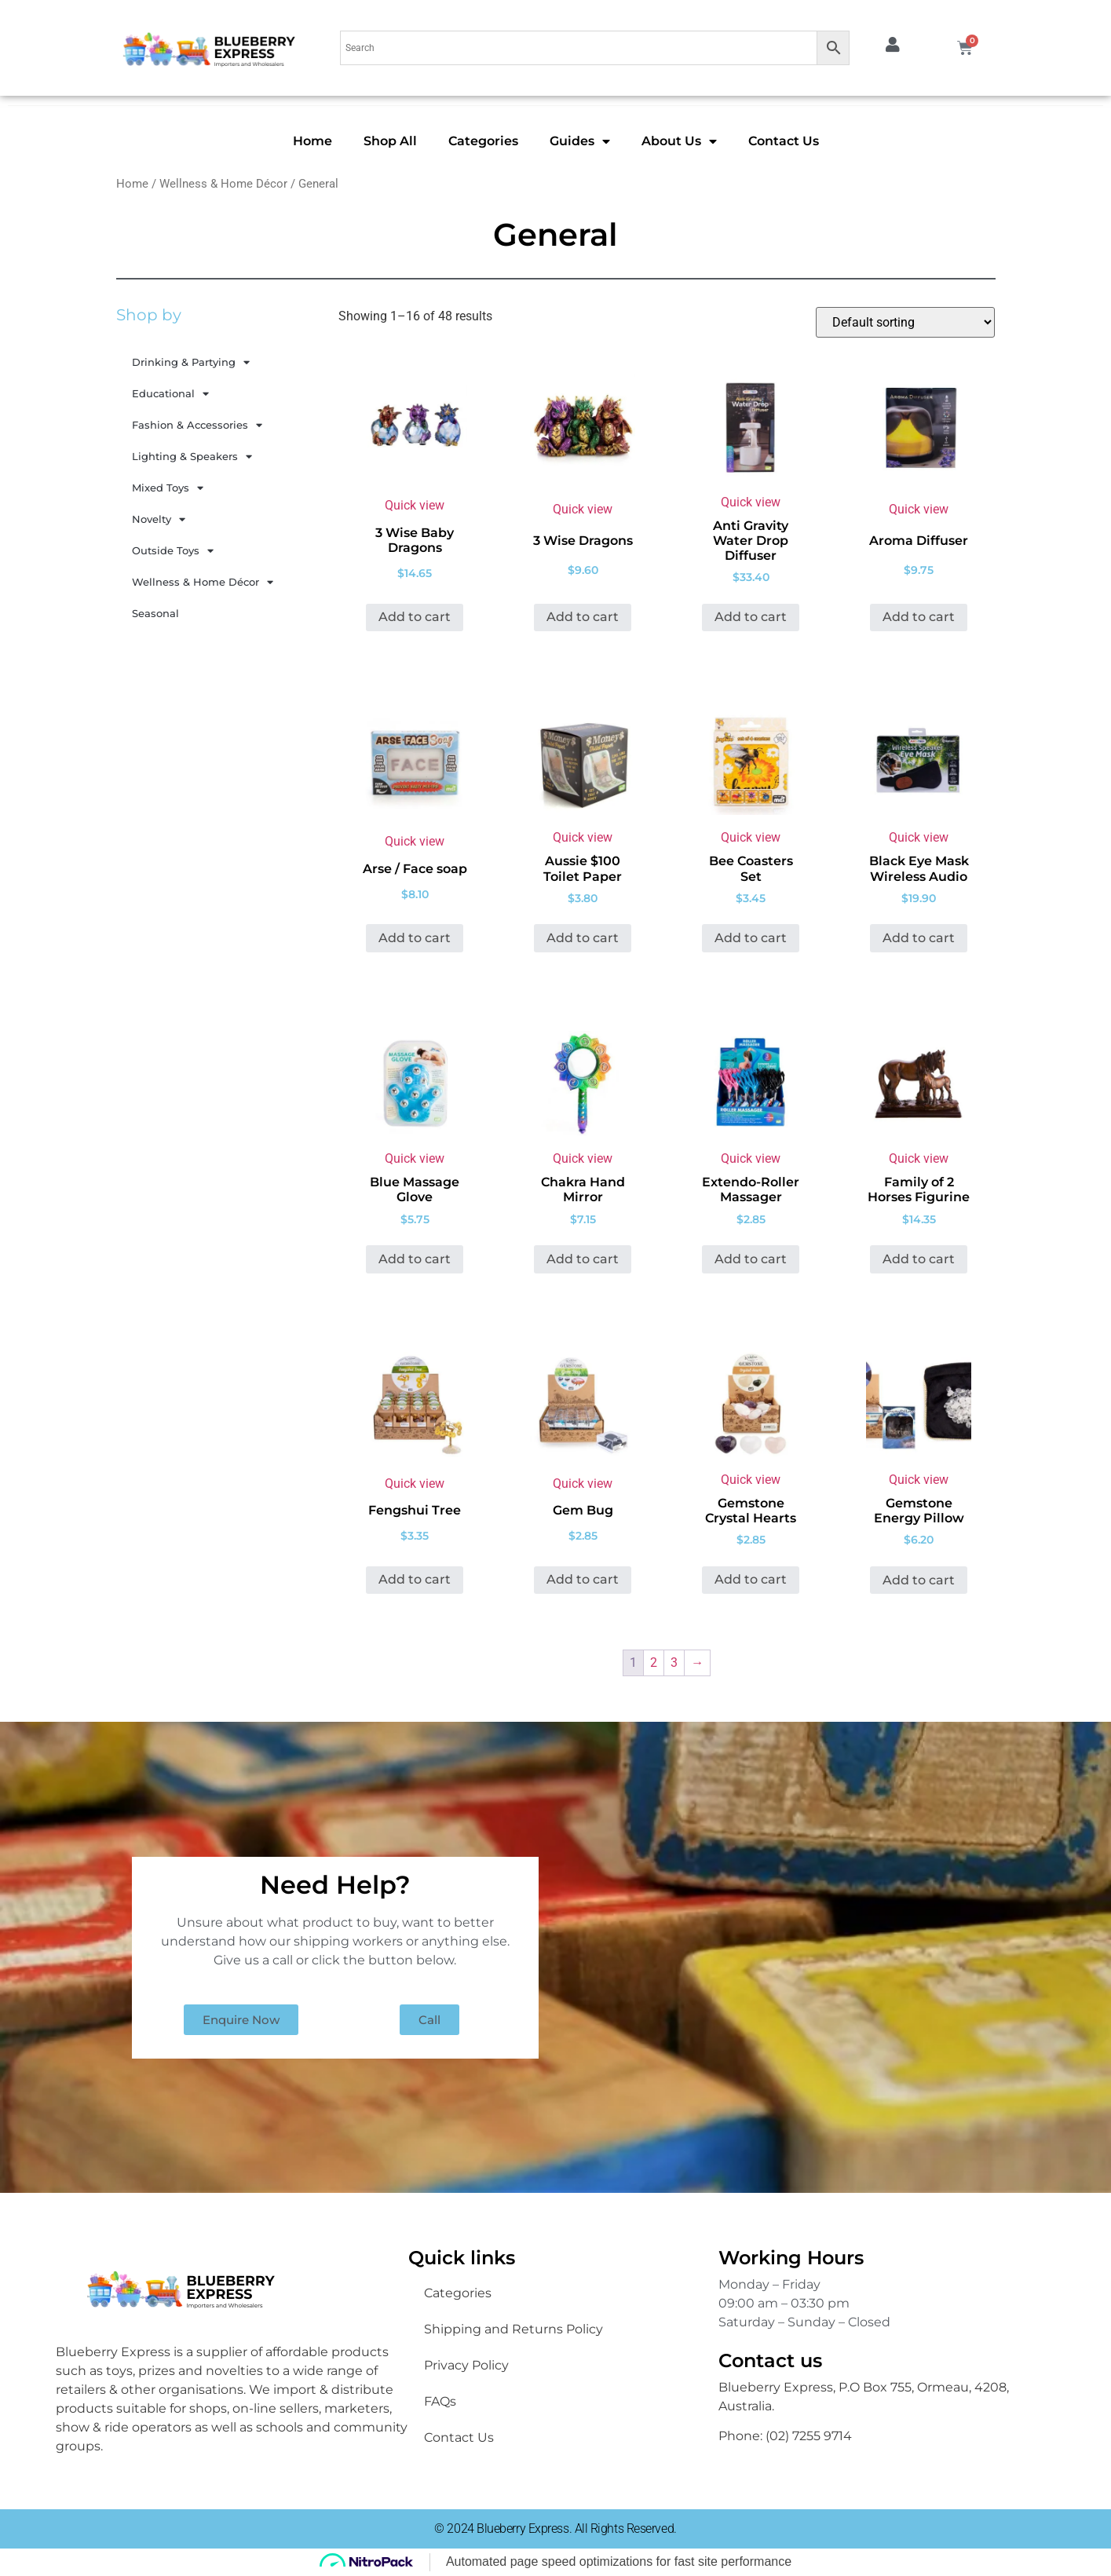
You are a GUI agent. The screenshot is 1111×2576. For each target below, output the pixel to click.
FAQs (440, 2401)
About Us (679, 141)
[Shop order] (905, 322)
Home (312, 140)
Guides (580, 141)
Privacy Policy (466, 2365)
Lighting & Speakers (192, 457)
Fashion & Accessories (197, 425)
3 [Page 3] (674, 1662)
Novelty (158, 519)
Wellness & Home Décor (223, 184)
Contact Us (783, 140)
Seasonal (155, 613)
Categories (483, 140)
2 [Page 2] (653, 1662)
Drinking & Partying (191, 362)
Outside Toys (173, 551)
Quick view (414, 505)
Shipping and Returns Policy (513, 2329)
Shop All (390, 140)
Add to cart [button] (414, 616)
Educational (170, 394)
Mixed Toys (167, 488)
